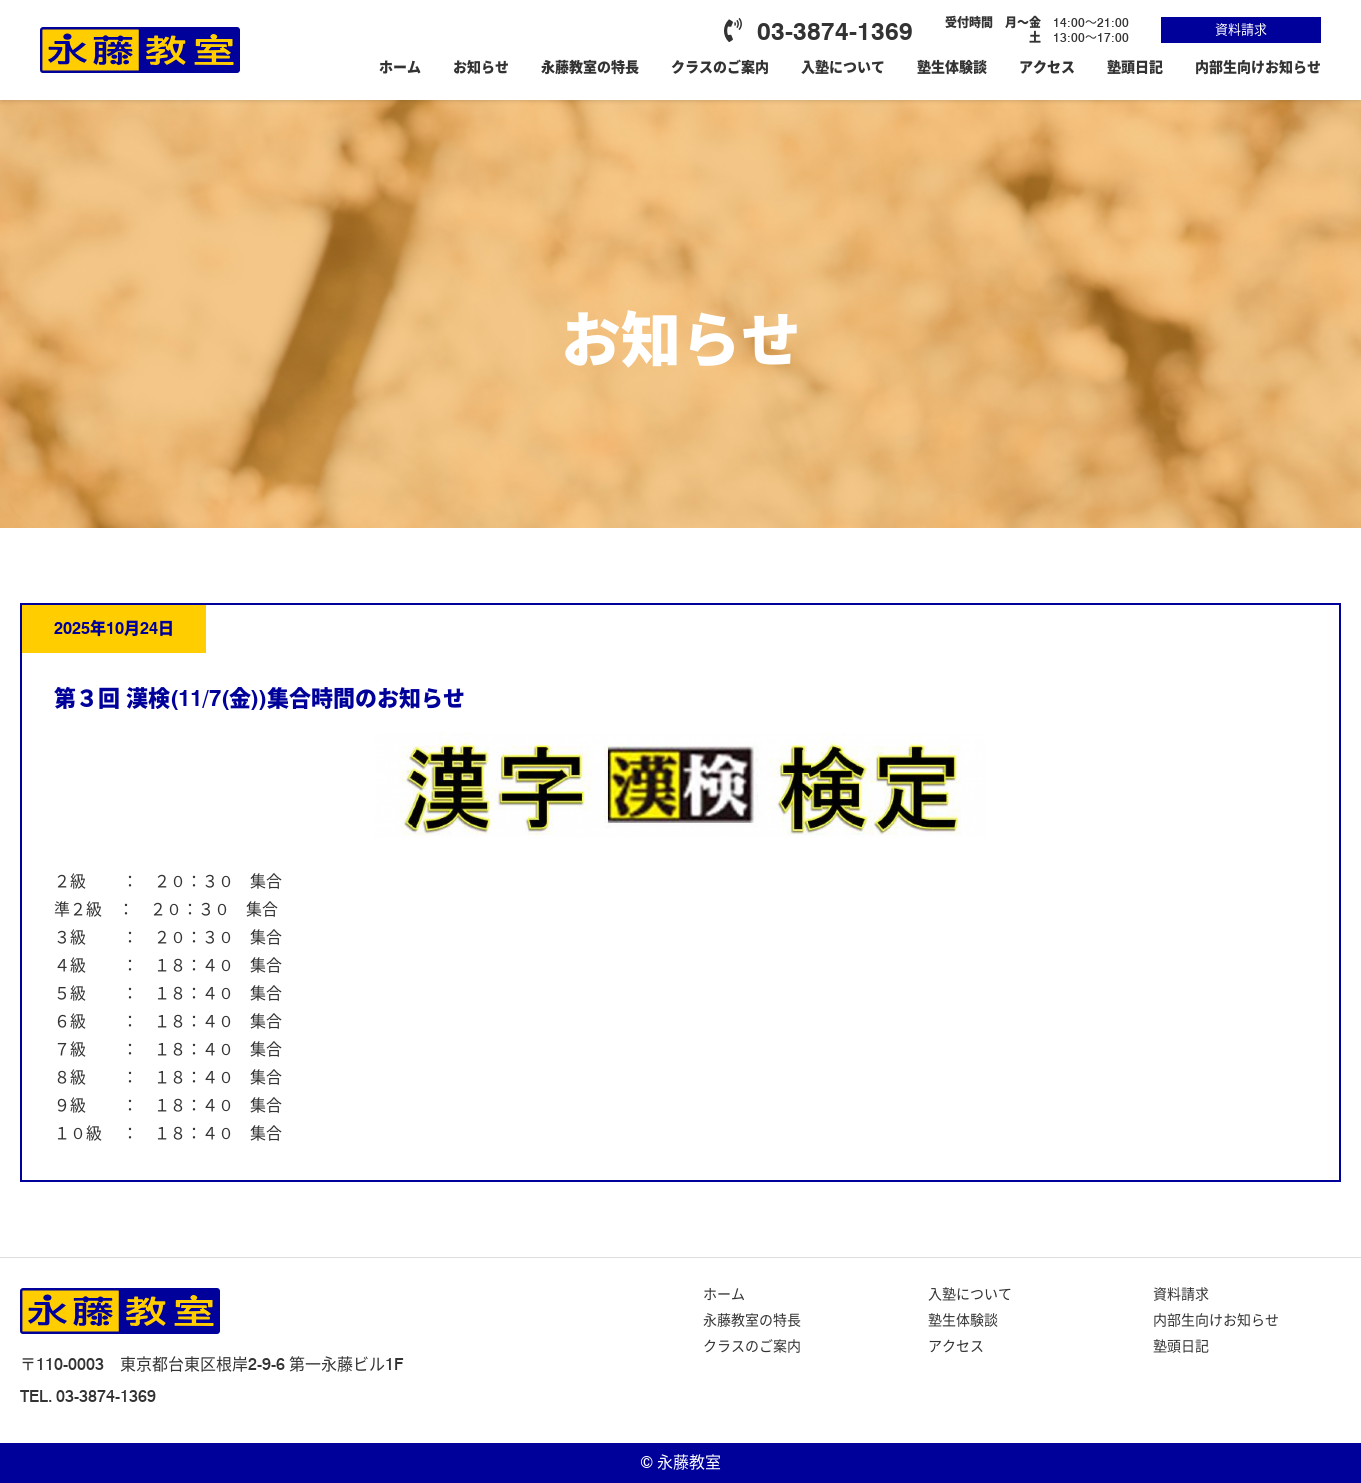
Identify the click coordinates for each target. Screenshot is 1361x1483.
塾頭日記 (1135, 67)
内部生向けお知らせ (1258, 67)
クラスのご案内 (720, 67)
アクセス (1047, 67)
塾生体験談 (952, 67)
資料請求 (1241, 29)
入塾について (843, 67)
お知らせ (481, 67)
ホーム (400, 67)
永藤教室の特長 (590, 67)
